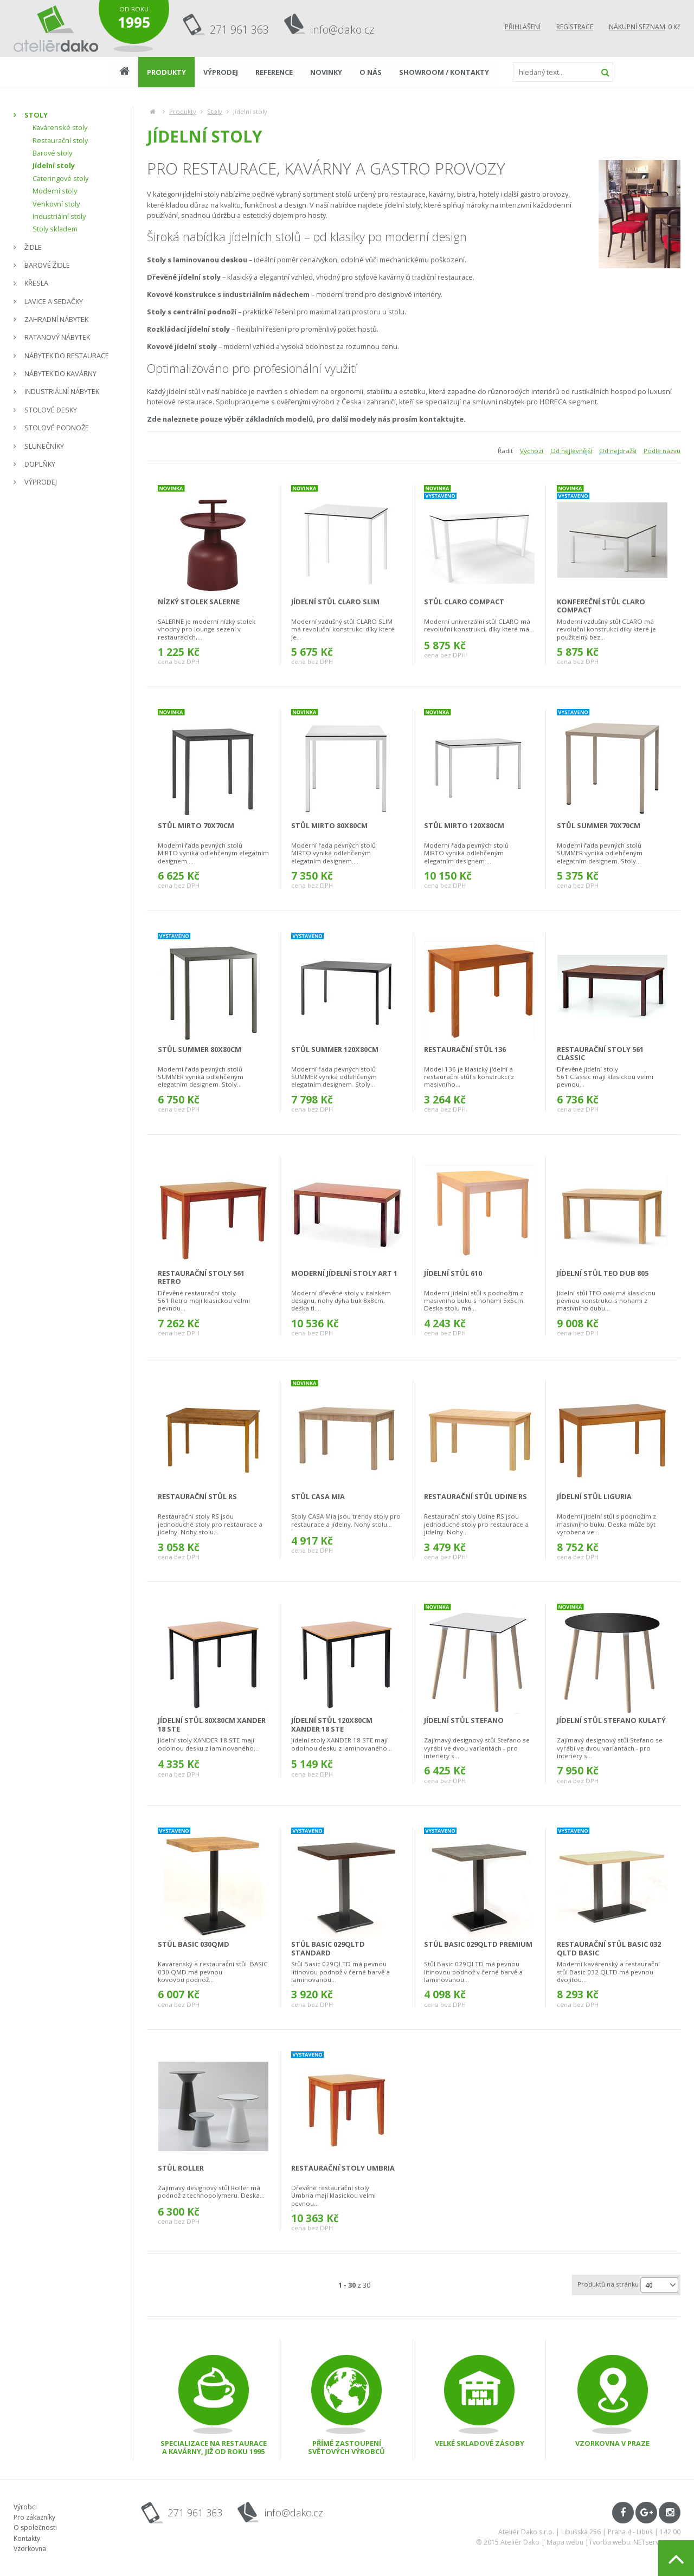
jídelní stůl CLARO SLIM (335, 601)
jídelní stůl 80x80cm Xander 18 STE (212, 1724)
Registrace (574, 26)
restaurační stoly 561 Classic (600, 1053)
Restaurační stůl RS (197, 1496)
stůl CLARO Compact (464, 601)
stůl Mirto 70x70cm (196, 825)
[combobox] (659, 2285)
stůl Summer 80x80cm (199, 1049)
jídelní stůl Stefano (464, 1720)
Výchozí (531, 451)
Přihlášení (523, 26)
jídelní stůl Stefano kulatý (611, 1720)
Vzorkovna (30, 2548)
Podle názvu (662, 451)
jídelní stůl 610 (453, 1273)
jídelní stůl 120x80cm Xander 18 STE (331, 1724)
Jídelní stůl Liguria (594, 1496)
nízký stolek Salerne (199, 601)
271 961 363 (239, 29)
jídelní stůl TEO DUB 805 (602, 1273)
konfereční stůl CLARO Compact (601, 606)
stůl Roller (181, 2168)
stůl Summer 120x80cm (334, 1049)
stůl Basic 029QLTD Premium (478, 1944)
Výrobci (25, 2507)
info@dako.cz (342, 29)
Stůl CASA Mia (318, 1496)
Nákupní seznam (637, 26)
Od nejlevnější (571, 451)
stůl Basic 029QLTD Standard (328, 1948)
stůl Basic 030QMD (193, 1944)
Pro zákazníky (34, 2517)
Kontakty (27, 2538)
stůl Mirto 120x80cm (464, 825)
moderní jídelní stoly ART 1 (344, 1273)
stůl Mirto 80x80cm (329, 825)
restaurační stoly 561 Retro (201, 1277)
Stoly (214, 111)
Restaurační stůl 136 (465, 1049)
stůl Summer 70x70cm (598, 825)
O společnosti (35, 2527)
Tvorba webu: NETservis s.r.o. (634, 2542)
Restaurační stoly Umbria (343, 2168)
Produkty (182, 111)
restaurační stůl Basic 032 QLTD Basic (609, 1948)
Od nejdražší (618, 451)
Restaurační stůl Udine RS (475, 1496)
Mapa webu (565, 2542)
